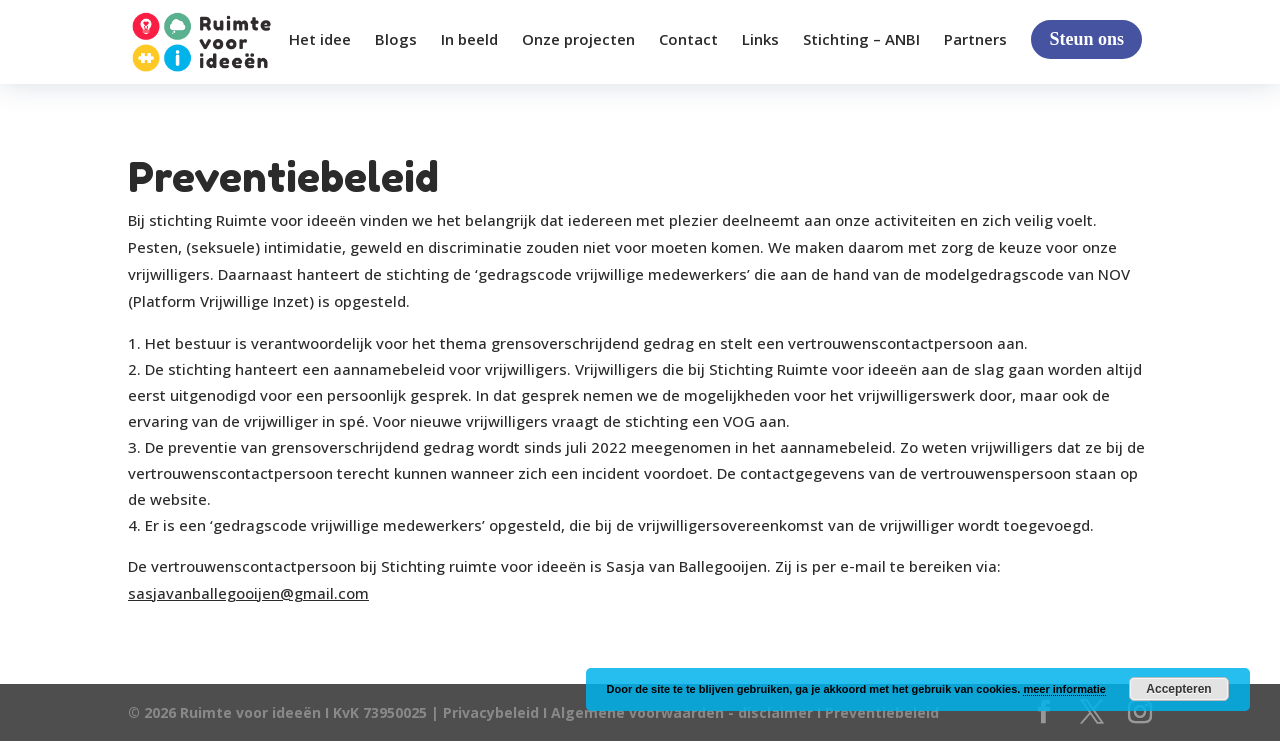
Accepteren (1178, 689)
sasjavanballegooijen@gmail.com (248, 593)
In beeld (469, 40)
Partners (975, 40)
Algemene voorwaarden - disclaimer (682, 712)
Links (760, 40)
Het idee (320, 40)
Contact (688, 40)
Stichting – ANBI (861, 40)
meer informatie (1064, 689)
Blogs (396, 40)
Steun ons (1086, 39)
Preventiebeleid (882, 712)
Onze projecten (578, 40)
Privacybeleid (493, 712)
